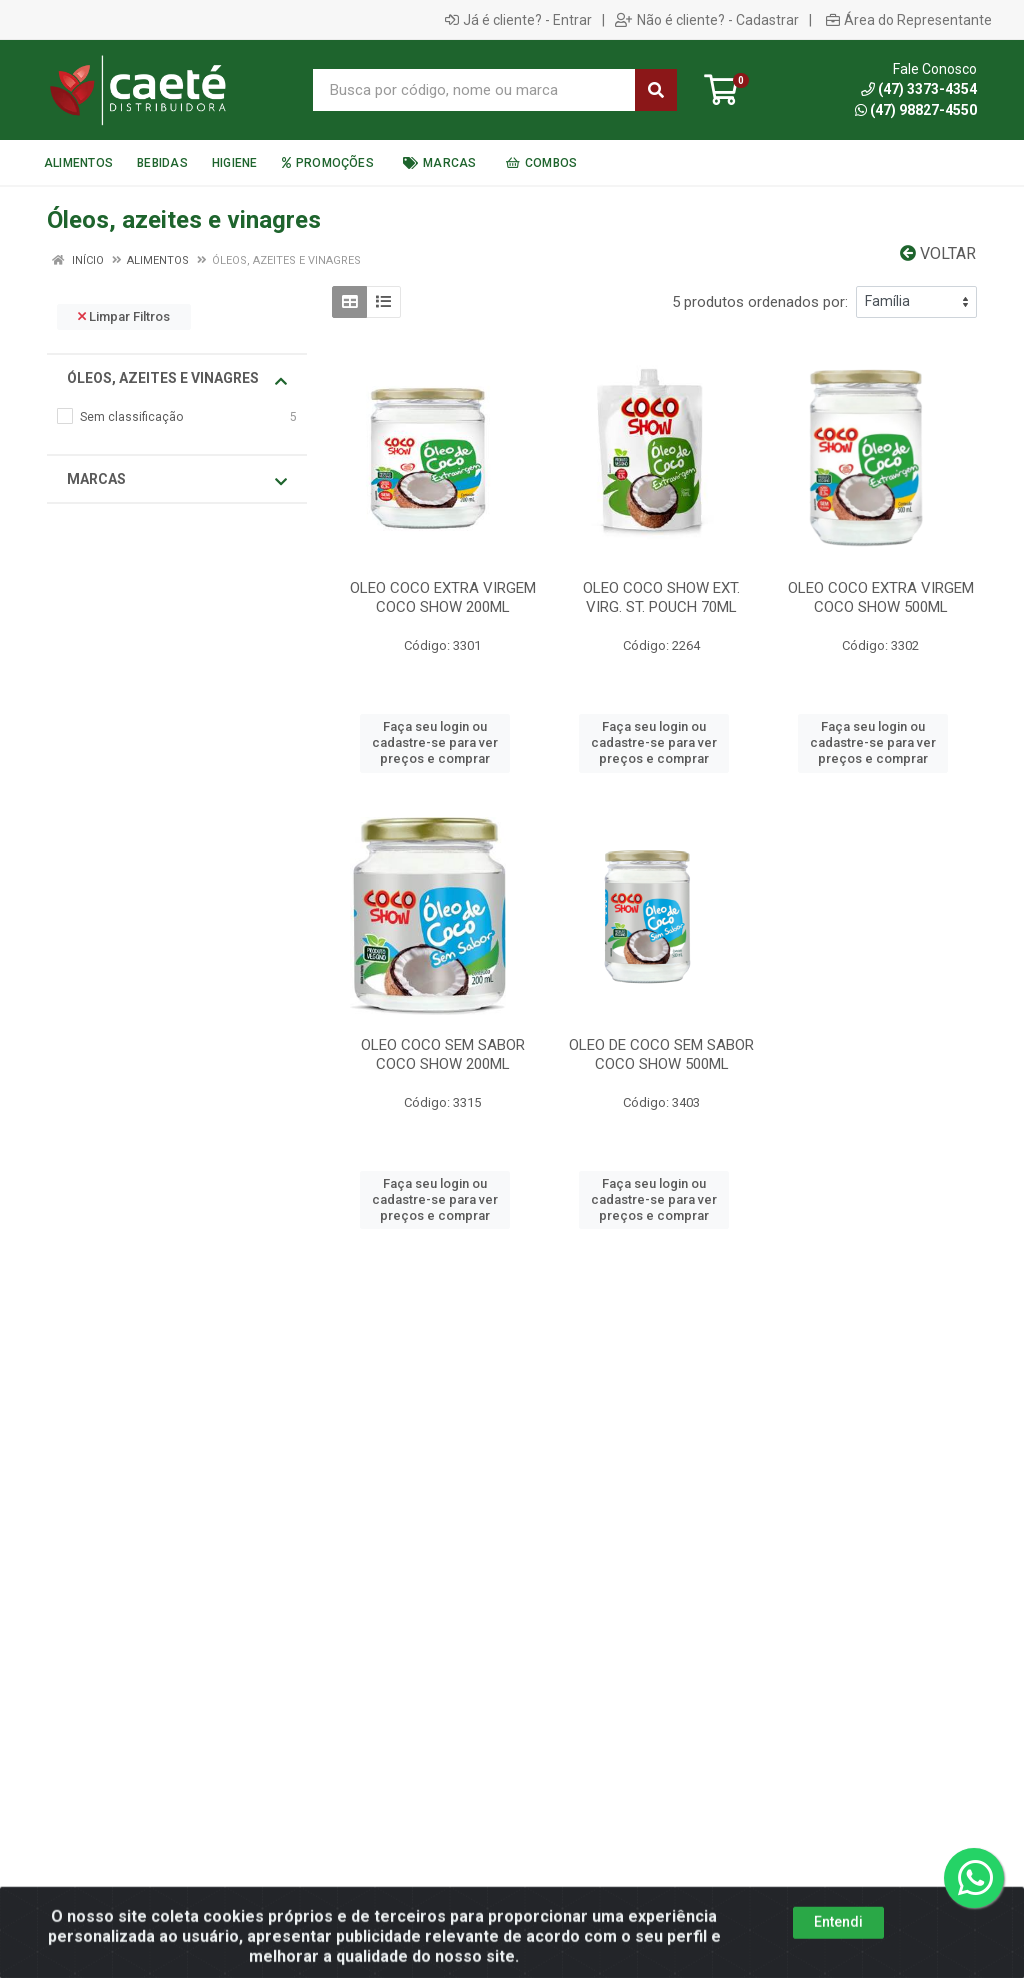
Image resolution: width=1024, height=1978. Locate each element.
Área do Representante (909, 20)
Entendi (838, 1954)
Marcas (177, 480)
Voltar (938, 253)
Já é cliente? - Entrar (518, 20)
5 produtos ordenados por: (760, 302)
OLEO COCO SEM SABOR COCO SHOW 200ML (443, 1054)
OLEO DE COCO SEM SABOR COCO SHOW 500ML (661, 1054)
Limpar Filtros (124, 316)
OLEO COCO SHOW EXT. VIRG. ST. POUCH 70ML (661, 597)
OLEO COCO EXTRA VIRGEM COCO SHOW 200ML (443, 597)
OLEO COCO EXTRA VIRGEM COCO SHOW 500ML (881, 597)
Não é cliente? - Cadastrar (707, 20)
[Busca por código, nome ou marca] (474, 90)
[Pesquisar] (656, 90)
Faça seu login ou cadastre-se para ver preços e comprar (435, 743)
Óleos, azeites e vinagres (177, 379)
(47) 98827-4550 (916, 110)
